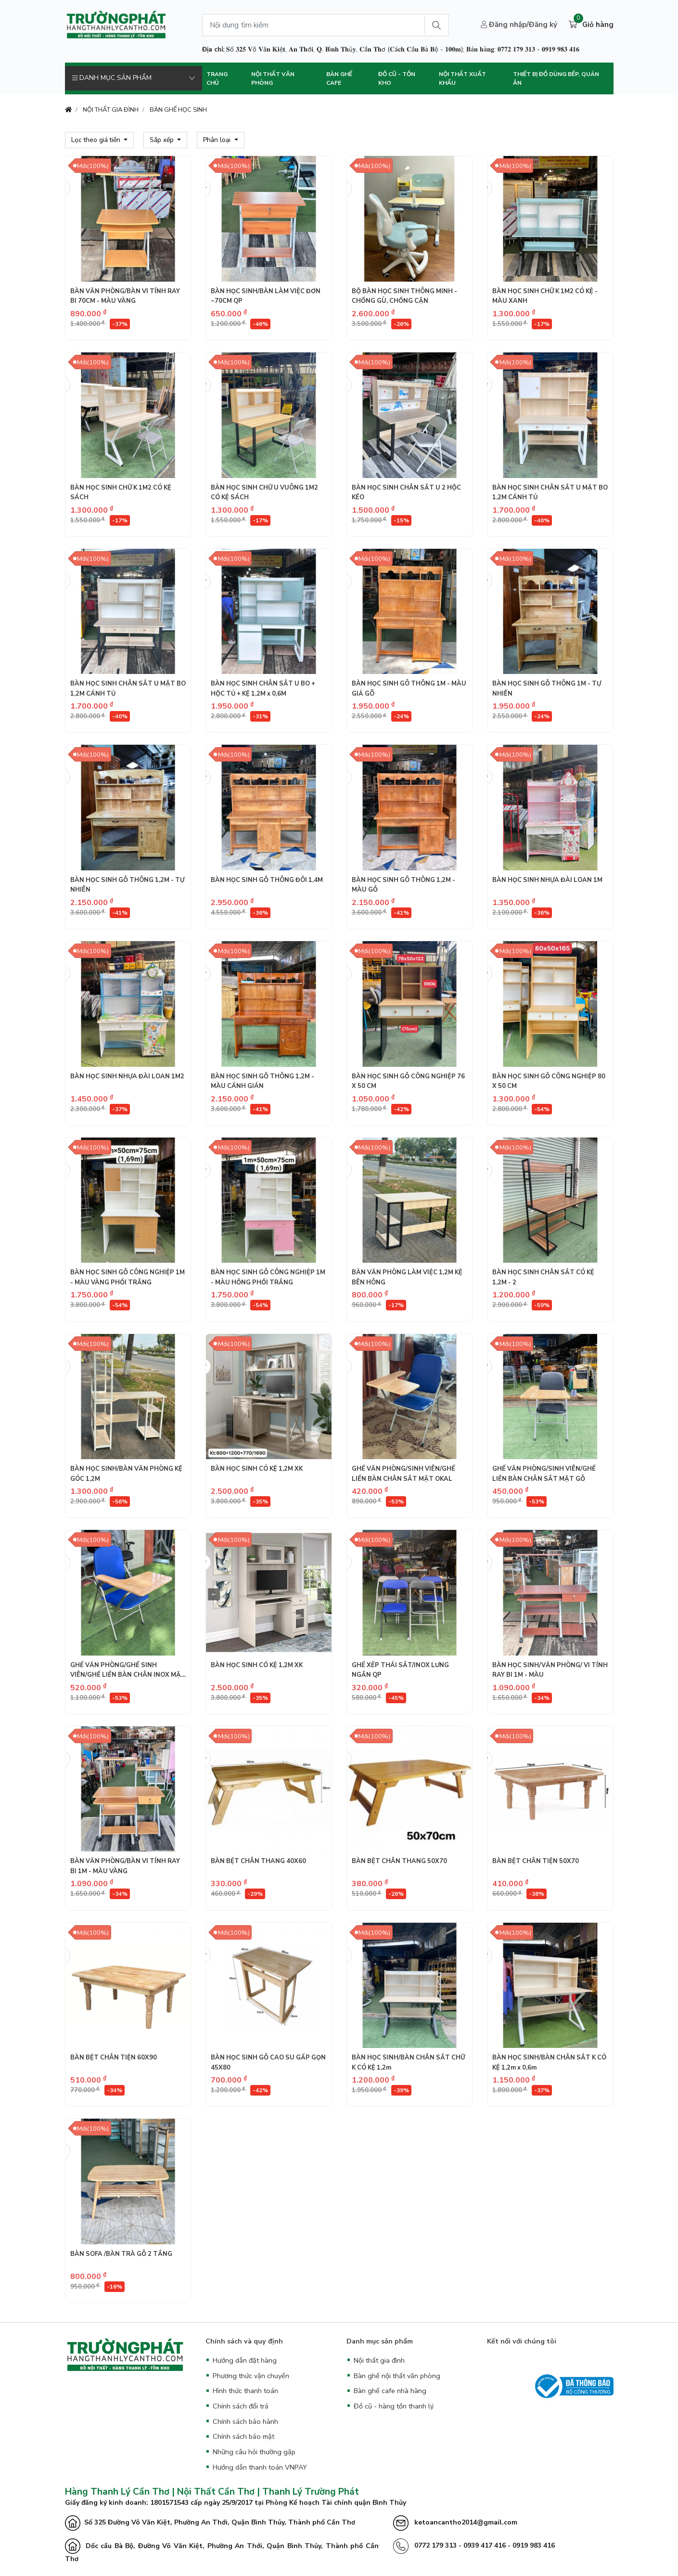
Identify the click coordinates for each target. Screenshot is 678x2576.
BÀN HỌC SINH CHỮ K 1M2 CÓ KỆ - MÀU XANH (545, 296)
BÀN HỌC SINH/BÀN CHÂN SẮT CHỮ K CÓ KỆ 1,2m (408, 2062)
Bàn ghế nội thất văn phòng (397, 2376)
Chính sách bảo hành (245, 2421)
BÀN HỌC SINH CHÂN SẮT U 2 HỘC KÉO (406, 492)
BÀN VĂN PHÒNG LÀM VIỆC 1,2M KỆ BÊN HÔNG (407, 1277)
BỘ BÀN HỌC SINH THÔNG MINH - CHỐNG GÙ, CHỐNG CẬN (404, 296)
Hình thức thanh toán (245, 2390)
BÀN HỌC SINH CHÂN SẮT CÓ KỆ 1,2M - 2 (543, 1277)
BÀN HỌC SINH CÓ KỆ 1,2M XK (257, 1468)
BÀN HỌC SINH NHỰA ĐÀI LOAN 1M (547, 880)
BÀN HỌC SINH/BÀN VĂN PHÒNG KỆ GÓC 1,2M (126, 1473)
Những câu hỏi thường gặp (254, 2452)
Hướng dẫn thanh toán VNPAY (260, 2467)
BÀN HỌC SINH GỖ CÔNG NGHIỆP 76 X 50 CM (408, 1081)
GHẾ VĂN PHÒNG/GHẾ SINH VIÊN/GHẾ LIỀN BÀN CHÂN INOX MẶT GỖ (128, 1670)
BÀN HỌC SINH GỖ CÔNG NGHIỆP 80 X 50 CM (548, 1081)
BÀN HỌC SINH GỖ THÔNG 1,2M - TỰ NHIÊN (127, 885)
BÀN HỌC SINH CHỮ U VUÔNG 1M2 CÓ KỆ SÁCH (264, 492)
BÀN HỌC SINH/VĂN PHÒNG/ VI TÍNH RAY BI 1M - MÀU (550, 1670)
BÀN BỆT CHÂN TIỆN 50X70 (535, 1861)
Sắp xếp (163, 139)
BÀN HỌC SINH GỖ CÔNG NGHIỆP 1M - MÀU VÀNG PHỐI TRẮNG (127, 1277)
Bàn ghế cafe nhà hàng (390, 2390)
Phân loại (217, 139)
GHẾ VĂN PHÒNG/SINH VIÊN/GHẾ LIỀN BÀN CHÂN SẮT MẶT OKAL (403, 1473)
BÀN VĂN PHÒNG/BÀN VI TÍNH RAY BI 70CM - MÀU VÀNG (125, 296)
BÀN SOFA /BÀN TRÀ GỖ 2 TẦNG (121, 2254)
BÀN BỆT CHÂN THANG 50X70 (399, 1861)
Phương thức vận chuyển (251, 2376)
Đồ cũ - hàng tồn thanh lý (394, 2406)
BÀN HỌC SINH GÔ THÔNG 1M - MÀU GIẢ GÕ (409, 688)
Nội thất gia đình (379, 2360)
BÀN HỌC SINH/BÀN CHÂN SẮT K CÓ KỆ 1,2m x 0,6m (549, 2062)
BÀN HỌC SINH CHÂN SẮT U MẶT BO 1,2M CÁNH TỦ (550, 492)
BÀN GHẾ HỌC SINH (178, 109)
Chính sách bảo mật (243, 2436)
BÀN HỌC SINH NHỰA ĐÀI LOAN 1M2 (127, 1076)
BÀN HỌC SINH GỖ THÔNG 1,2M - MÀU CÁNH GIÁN (262, 1081)
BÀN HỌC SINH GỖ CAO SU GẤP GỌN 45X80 (268, 2062)
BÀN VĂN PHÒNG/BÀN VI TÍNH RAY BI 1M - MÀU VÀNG (125, 1866)
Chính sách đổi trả (241, 2406)
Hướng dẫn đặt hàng (245, 2360)
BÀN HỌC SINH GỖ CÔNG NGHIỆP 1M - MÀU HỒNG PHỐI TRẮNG (268, 1277)
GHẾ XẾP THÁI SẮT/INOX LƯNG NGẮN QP (400, 1670)
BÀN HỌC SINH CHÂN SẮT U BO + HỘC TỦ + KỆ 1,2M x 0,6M (263, 688)
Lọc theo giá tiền (96, 139)
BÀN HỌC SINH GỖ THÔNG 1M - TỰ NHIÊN (546, 688)
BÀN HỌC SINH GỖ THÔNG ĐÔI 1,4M (267, 880)
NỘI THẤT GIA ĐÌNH (111, 109)
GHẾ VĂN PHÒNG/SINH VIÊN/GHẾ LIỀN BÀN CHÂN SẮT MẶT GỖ (544, 1473)
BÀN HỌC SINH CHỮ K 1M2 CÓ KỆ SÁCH (120, 492)
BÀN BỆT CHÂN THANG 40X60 (258, 1861)
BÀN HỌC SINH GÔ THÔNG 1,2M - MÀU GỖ (403, 885)
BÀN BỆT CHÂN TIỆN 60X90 (113, 2057)
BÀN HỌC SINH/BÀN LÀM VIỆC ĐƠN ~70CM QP (265, 296)
